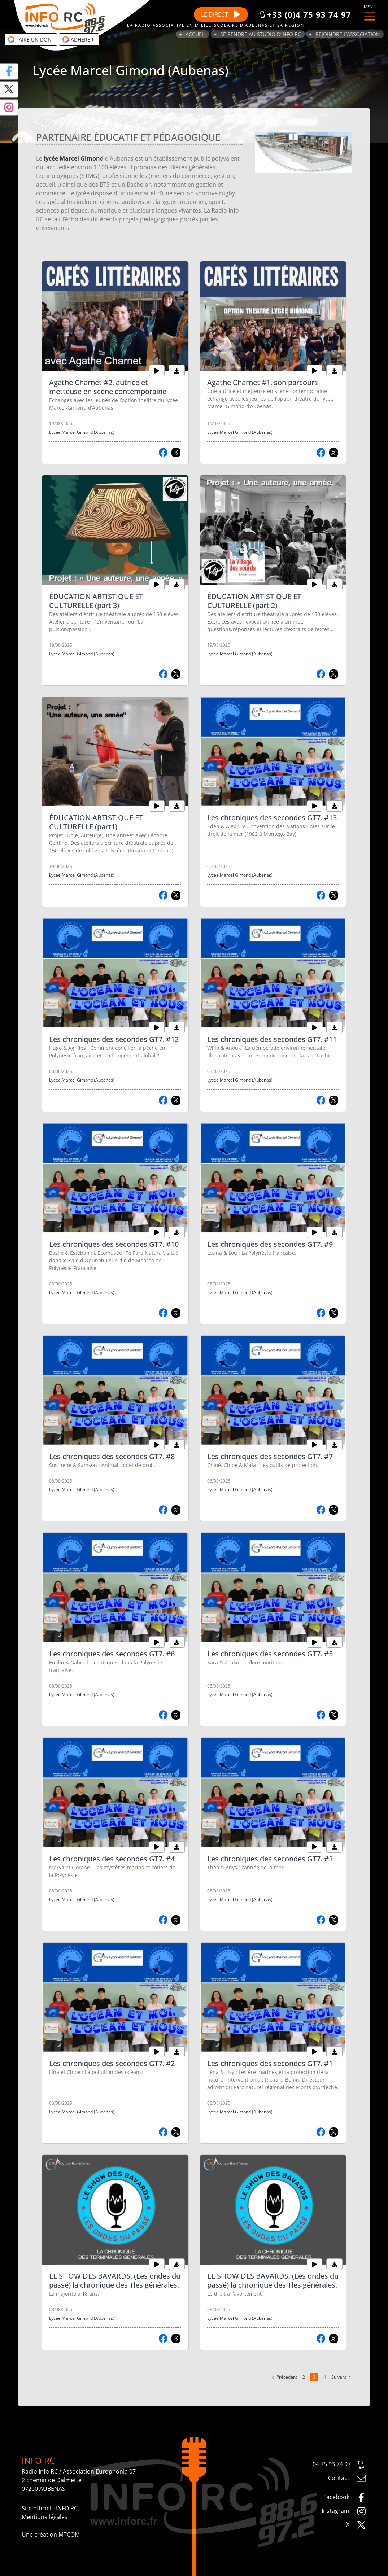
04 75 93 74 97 (339, 2465)
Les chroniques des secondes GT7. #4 (112, 1859)
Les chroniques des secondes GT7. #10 (114, 1244)
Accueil (196, 34)
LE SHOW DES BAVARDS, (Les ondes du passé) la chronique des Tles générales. (114, 2280)
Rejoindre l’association (347, 34)
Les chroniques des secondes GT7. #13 (272, 817)
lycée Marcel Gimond (74, 158)
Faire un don (30, 39)
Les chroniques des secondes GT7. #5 (270, 1654)
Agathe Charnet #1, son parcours (262, 382)
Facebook (344, 2497)
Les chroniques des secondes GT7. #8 (112, 1456)
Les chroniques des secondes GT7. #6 (112, 1654)
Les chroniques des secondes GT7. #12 (114, 1039)
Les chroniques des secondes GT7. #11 (272, 1039)
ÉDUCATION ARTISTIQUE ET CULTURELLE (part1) (96, 822)
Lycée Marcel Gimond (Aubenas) (81, 432)
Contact (347, 2478)
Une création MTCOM (51, 2534)
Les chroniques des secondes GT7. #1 (270, 2063)
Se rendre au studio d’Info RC (260, 34)
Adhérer (77, 39)
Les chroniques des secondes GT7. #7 (270, 1456)
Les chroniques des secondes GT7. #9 (270, 1244)
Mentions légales (44, 2517)
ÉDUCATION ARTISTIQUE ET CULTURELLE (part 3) (96, 600)
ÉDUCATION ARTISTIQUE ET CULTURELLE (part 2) (254, 600)
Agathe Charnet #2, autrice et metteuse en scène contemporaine (107, 386)
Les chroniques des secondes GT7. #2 (112, 2063)
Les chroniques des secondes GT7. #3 (270, 1859)
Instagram (344, 2511)
